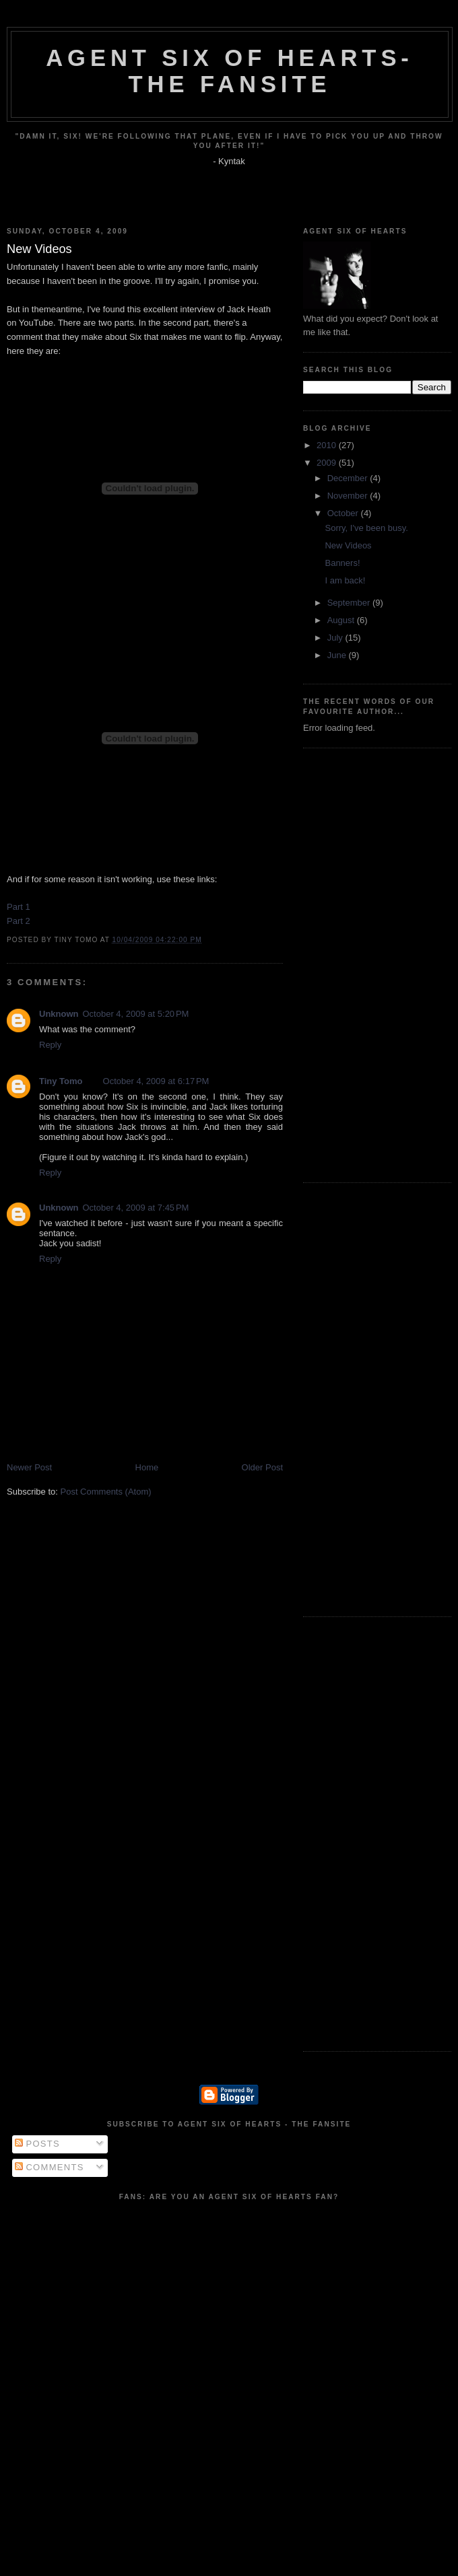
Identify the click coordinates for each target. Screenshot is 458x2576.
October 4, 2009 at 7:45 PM (136, 1208)
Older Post (262, 1467)
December (348, 478)
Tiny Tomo (61, 1081)
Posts (37, 2144)
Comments (49, 2167)
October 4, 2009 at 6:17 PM (156, 1081)
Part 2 (18, 921)
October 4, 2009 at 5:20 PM (136, 1014)
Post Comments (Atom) (106, 1492)
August (342, 620)
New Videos (348, 545)
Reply (50, 1045)
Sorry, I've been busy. (366, 528)
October (344, 513)
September (349, 603)
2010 (328, 445)
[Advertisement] (343, 964)
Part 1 (18, 907)
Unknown (59, 1014)
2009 (328, 463)
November (348, 496)
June (338, 655)
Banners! (342, 563)
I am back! (345, 580)
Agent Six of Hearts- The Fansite (230, 71)
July (336, 638)
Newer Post (29, 1467)
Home (147, 1467)
